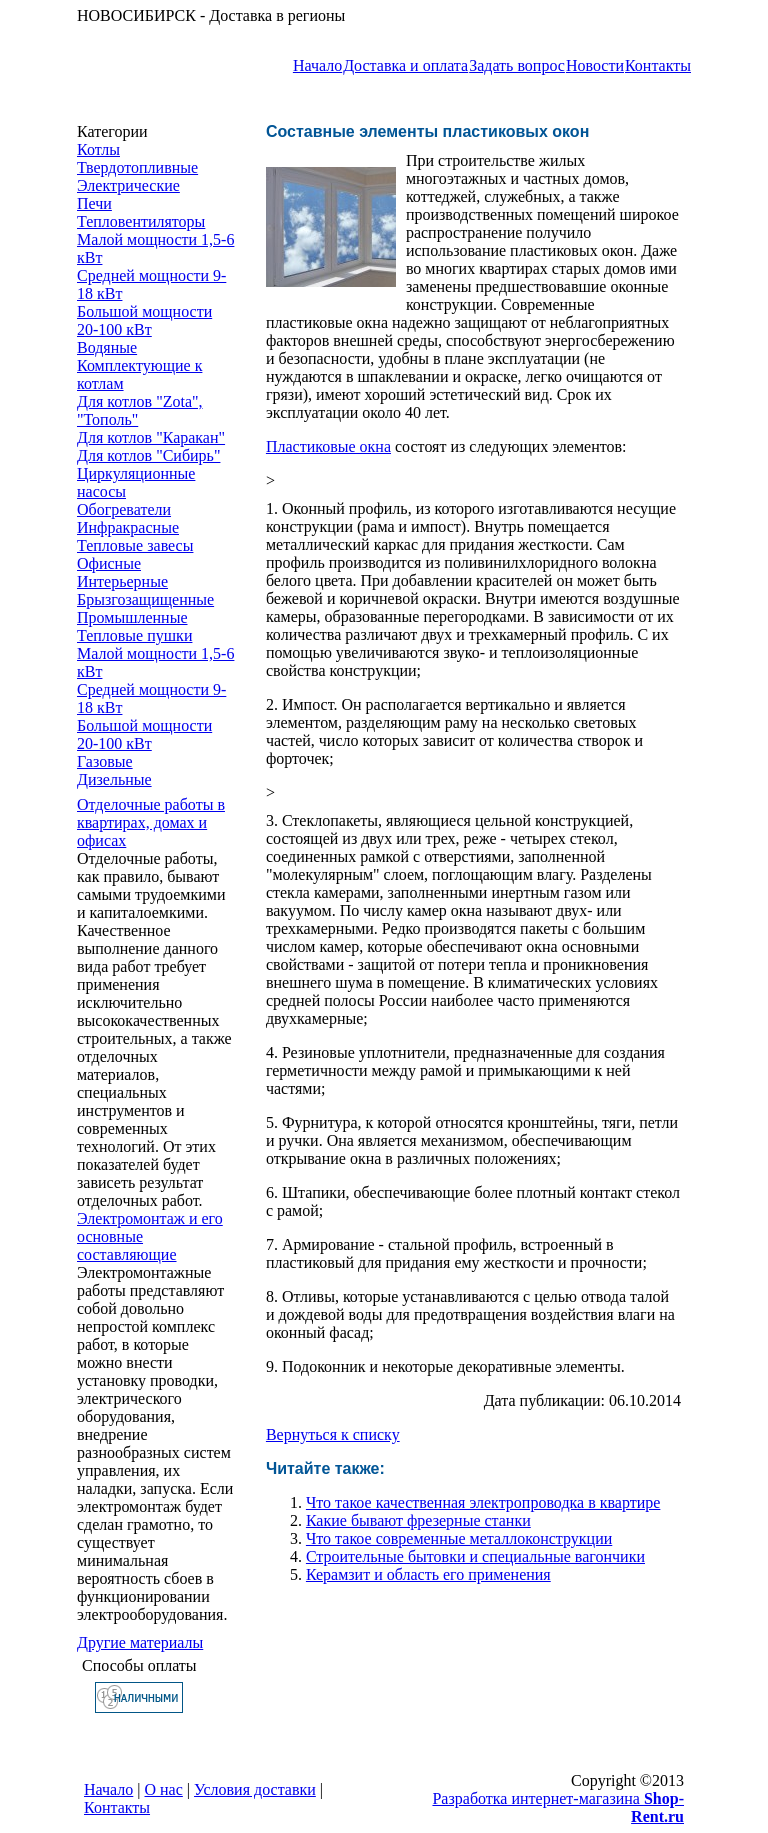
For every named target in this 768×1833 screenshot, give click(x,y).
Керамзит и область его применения (428, 1574)
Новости (595, 65)
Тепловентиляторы (141, 221)
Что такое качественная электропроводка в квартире (483, 1502)
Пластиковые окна (328, 446)
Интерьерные (122, 581)
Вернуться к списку (333, 1434)
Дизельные (114, 779)
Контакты (658, 65)
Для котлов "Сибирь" (148, 455)
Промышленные (132, 617)
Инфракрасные (128, 527)
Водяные (107, 347)
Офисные (109, 563)
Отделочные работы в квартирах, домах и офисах (151, 822)
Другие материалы (140, 1642)
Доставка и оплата (405, 65)
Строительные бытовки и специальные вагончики (475, 1556)
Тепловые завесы (135, 545)
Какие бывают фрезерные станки (418, 1520)
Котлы (98, 149)
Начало (317, 65)
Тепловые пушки (134, 635)
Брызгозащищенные (145, 599)
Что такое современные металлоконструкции (459, 1538)
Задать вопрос (517, 65)
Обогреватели (124, 509)
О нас (164, 1789)
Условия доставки (255, 1789)
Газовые (105, 761)
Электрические (128, 185)
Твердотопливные (137, 167)
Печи (94, 203)
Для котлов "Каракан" (151, 437)
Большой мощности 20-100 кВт (144, 320)
